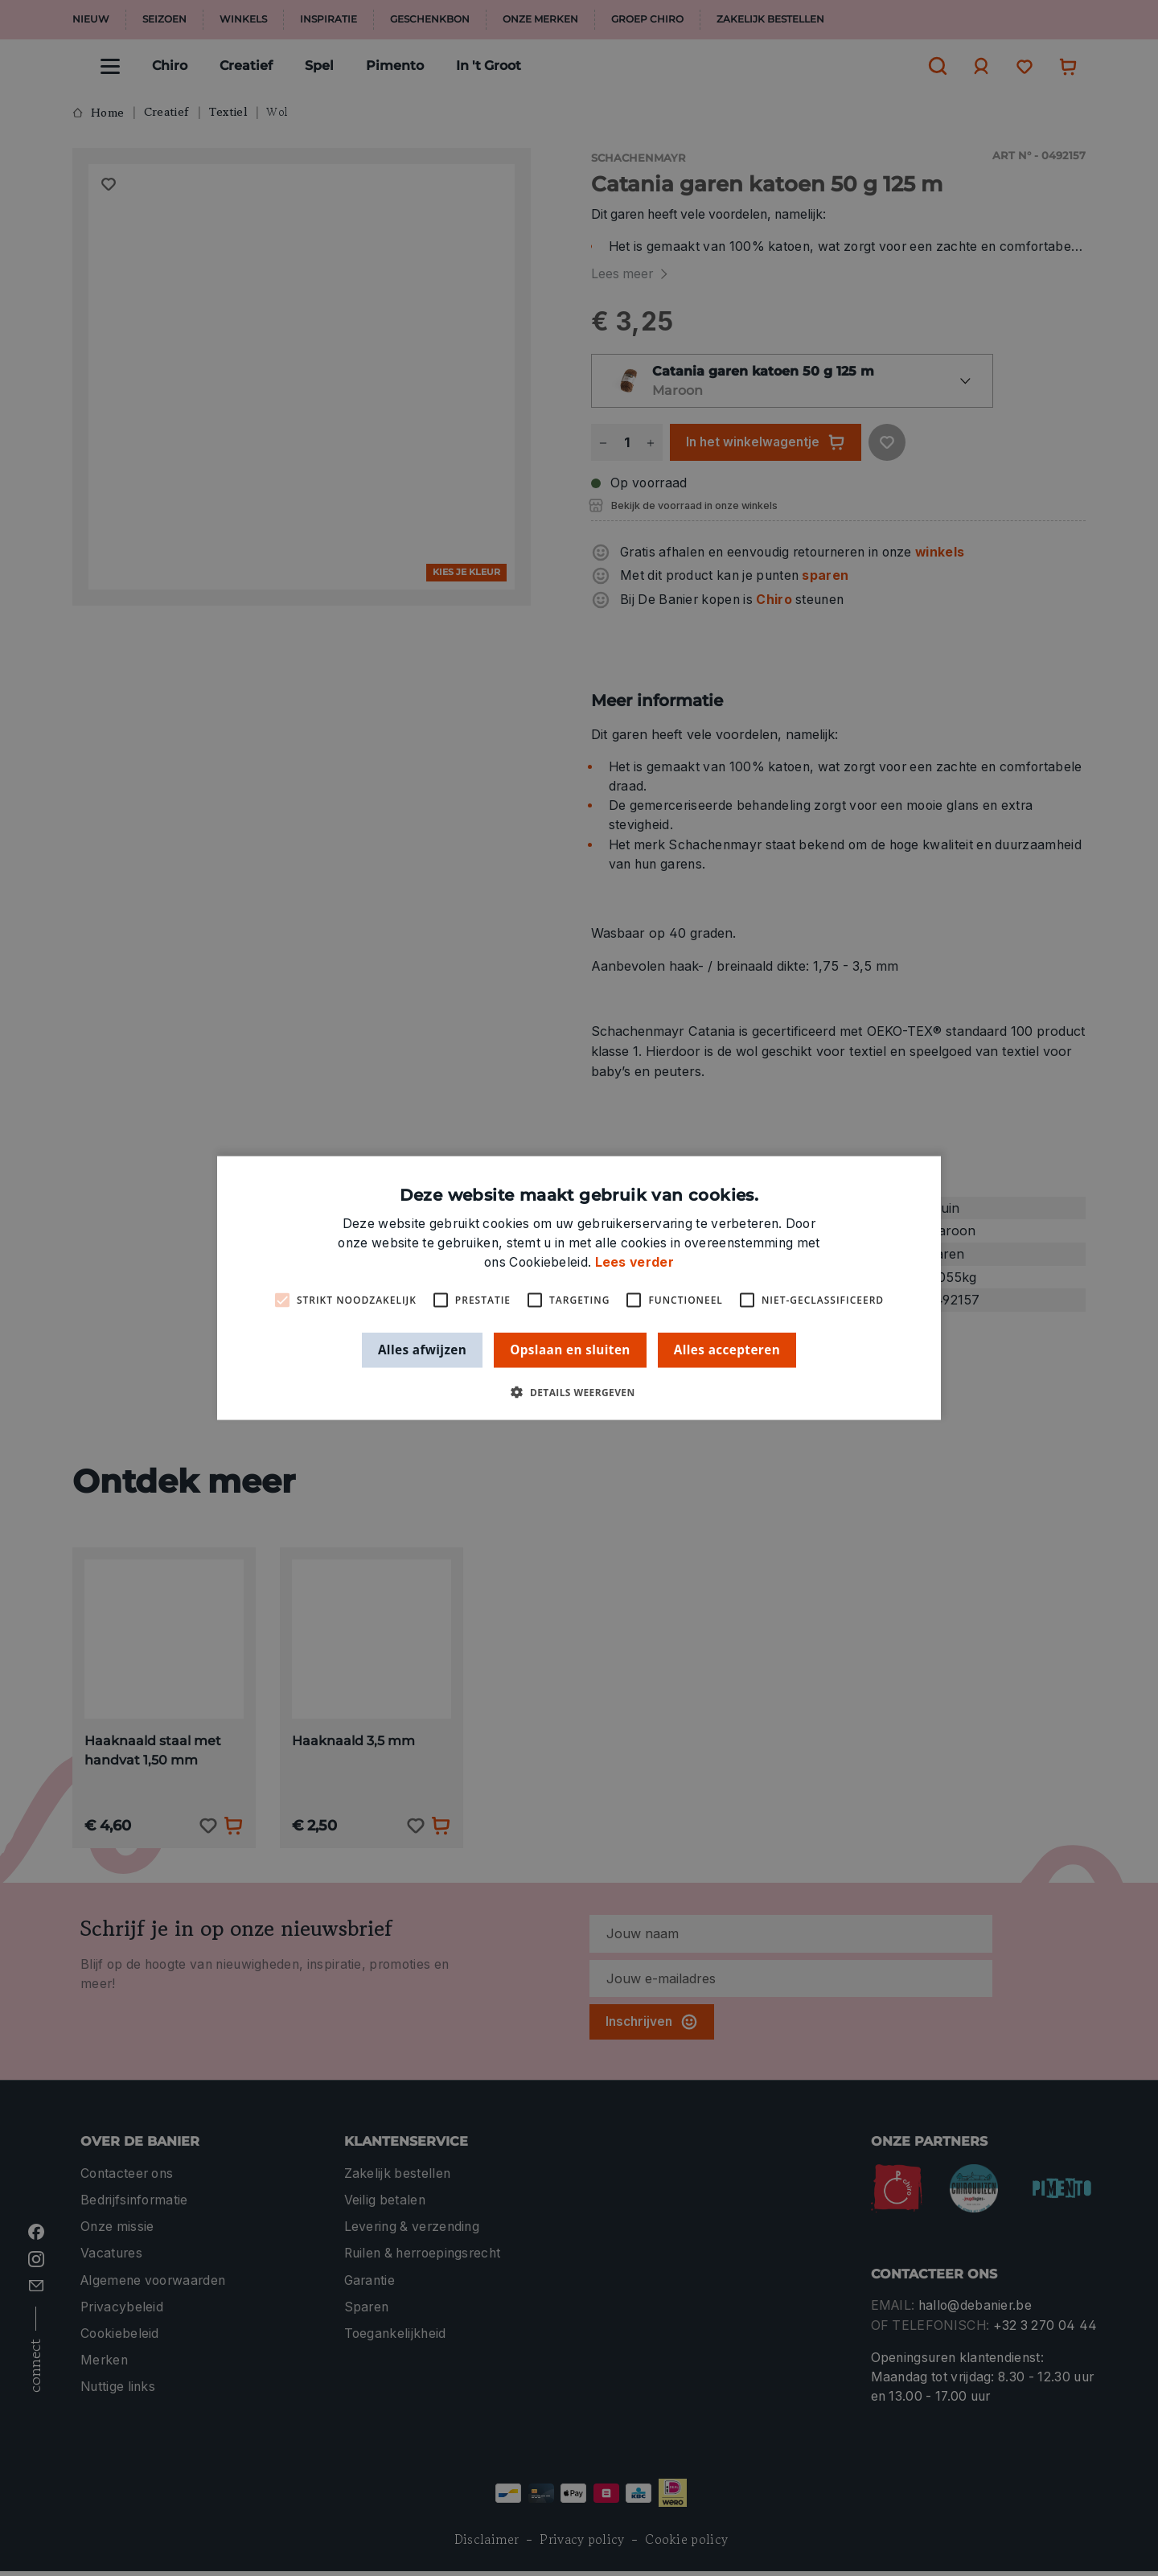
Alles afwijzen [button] (422, 1349)
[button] (578, 1391)
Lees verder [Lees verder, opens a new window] (634, 1262)
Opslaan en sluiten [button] (570, 1349)
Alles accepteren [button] (727, 1349)
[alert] (579, 1288)
